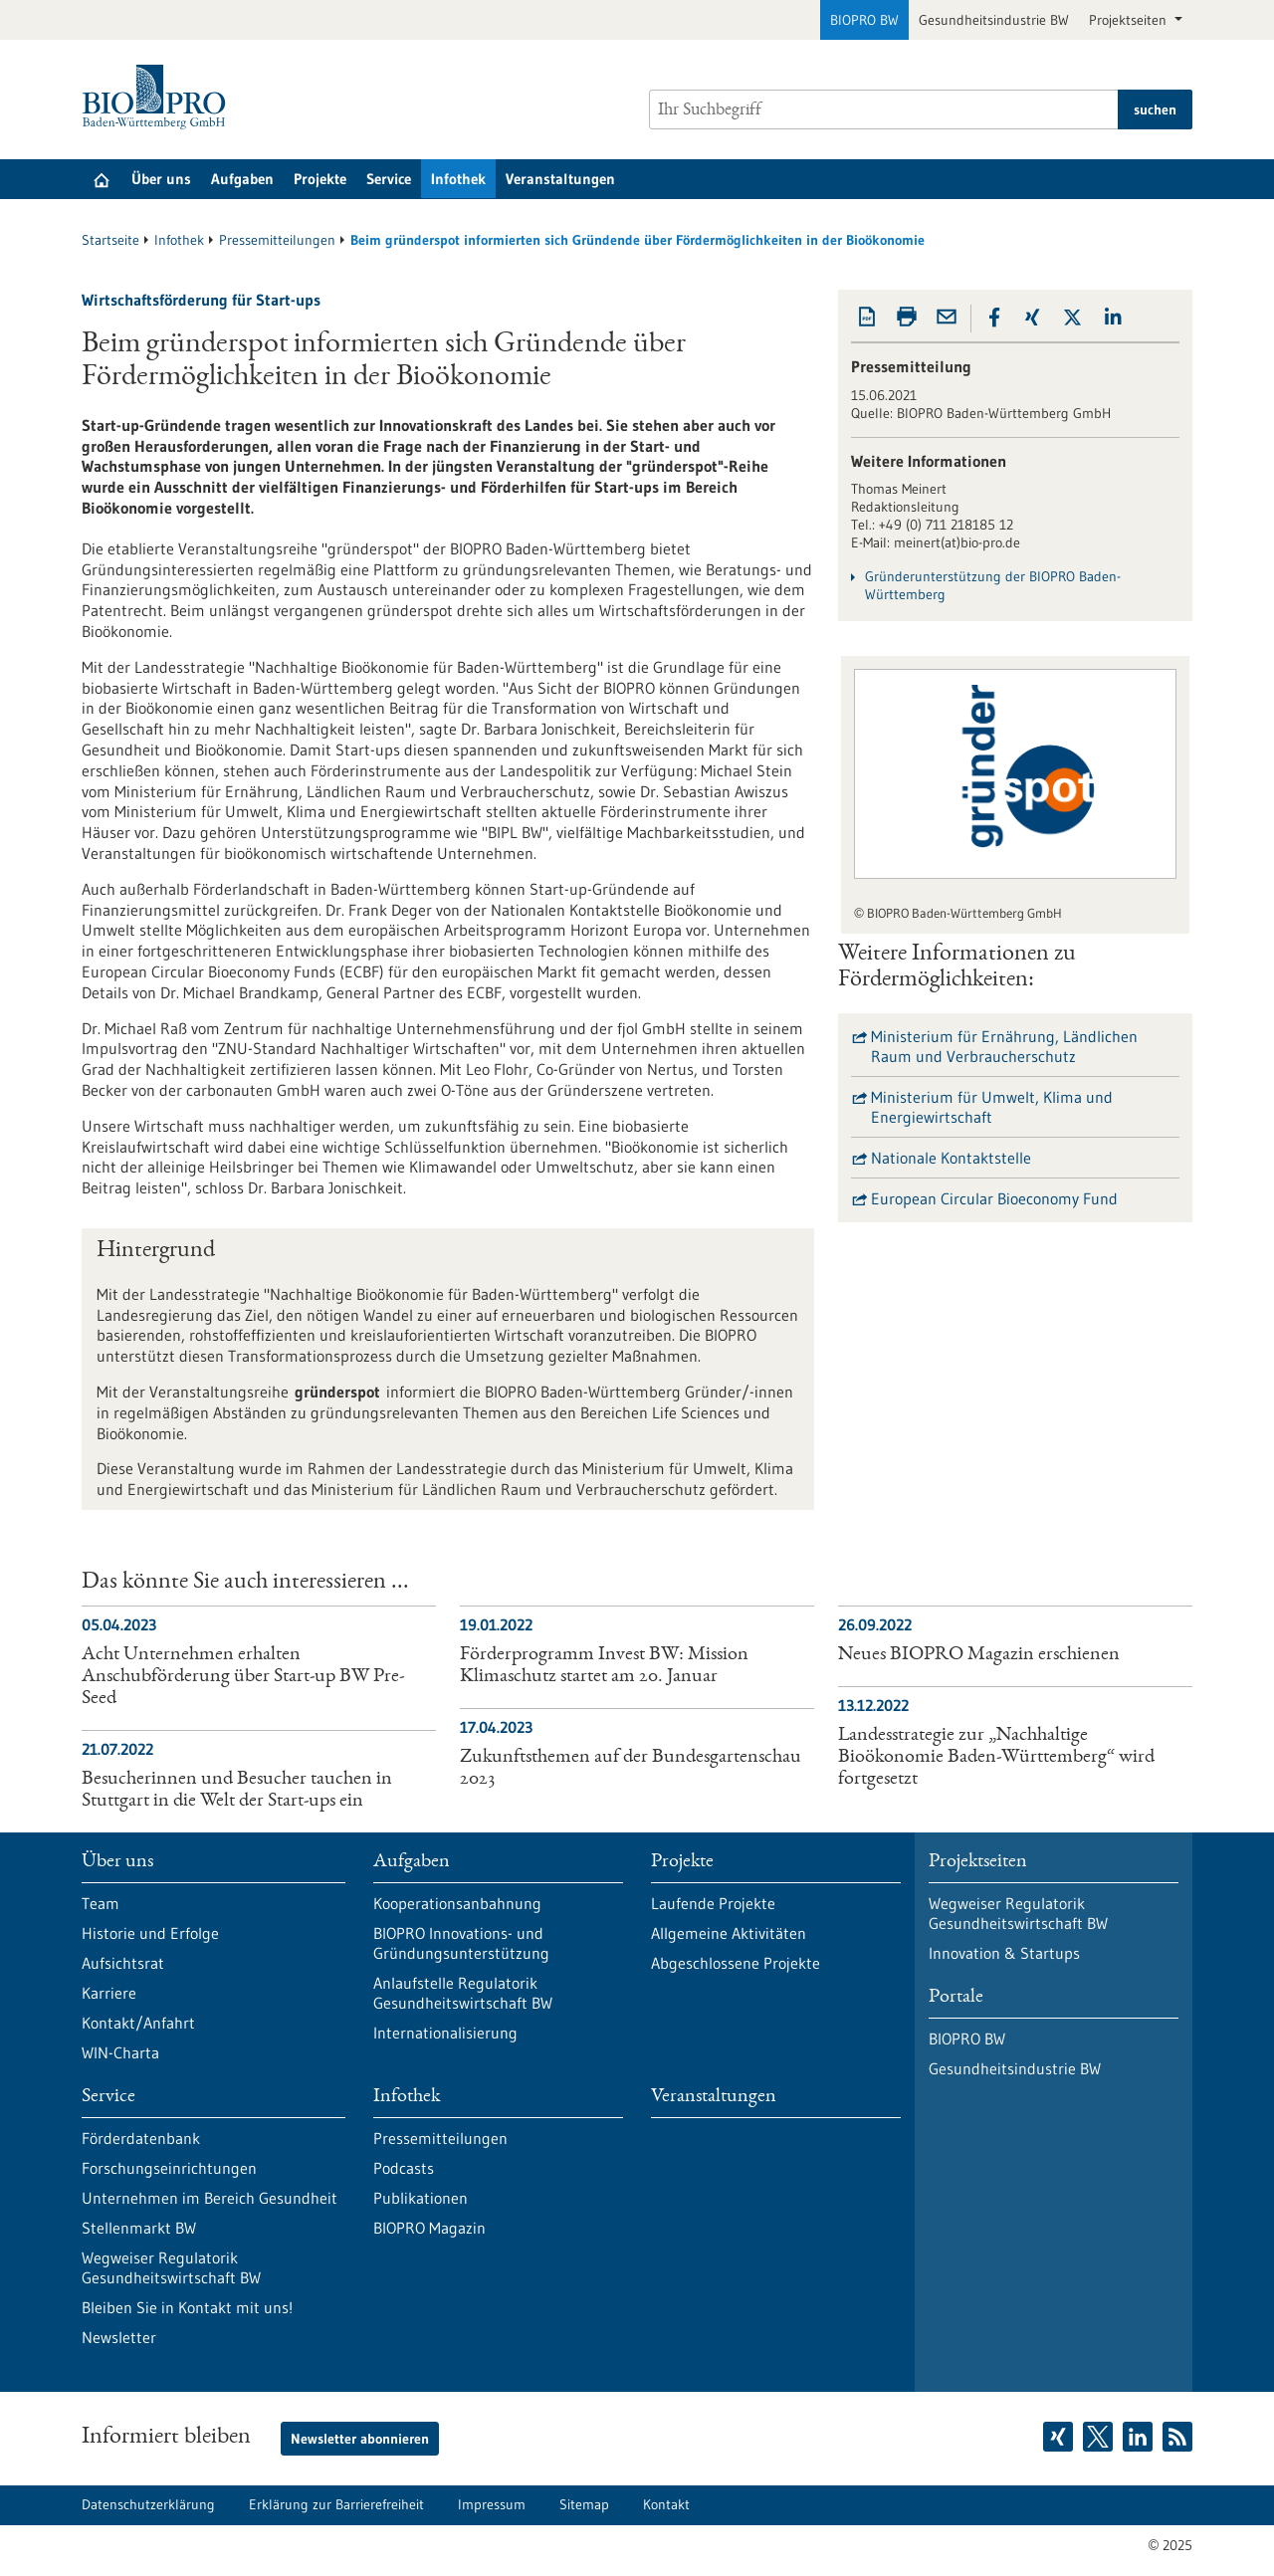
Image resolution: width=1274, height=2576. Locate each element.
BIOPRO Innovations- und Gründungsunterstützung (461, 1943)
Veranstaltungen (560, 178)
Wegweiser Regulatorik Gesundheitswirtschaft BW (171, 2267)
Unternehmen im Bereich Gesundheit (209, 2198)
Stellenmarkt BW (139, 2228)
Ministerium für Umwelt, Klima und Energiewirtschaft (992, 1107)
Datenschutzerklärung (148, 2504)
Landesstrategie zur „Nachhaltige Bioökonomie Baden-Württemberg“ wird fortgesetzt (996, 1758)
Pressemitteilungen (277, 240)
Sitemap (584, 2504)
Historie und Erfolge (150, 1933)
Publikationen (420, 2198)
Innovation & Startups (1004, 1953)
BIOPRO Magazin (429, 2228)
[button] (994, 317)
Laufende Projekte (713, 1903)
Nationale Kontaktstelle (951, 1158)
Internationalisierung (445, 2032)
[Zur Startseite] (159, 97)
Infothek (458, 178)
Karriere (109, 1993)
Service (388, 178)
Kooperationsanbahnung (457, 1903)
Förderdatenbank (141, 2138)
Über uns (161, 178)
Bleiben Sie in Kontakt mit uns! (187, 2307)
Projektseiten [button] (1129, 20)
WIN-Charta (120, 2052)
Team (100, 1903)
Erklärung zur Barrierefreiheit (336, 2504)
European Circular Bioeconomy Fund (994, 1198)
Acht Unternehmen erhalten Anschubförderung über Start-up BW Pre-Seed (243, 1677)
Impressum (492, 2504)
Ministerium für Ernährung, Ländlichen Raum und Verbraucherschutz (1004, 1046)
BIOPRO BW (864, 20)
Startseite (110, 240)
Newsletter (119, 2337)
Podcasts (403, 2168)
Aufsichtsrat (123, 1963)
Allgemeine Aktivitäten (728, 1933)
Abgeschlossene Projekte (735, 1963)
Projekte (320, 178)
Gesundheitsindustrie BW (994, 20)
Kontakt (666, 2504)
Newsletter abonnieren (360, 2439)
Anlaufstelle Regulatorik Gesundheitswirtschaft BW (462, 1993)
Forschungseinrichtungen (169, 2168)
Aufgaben (242, 178)
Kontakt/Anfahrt (138, 2023)
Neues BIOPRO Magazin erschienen (979, 1655)
